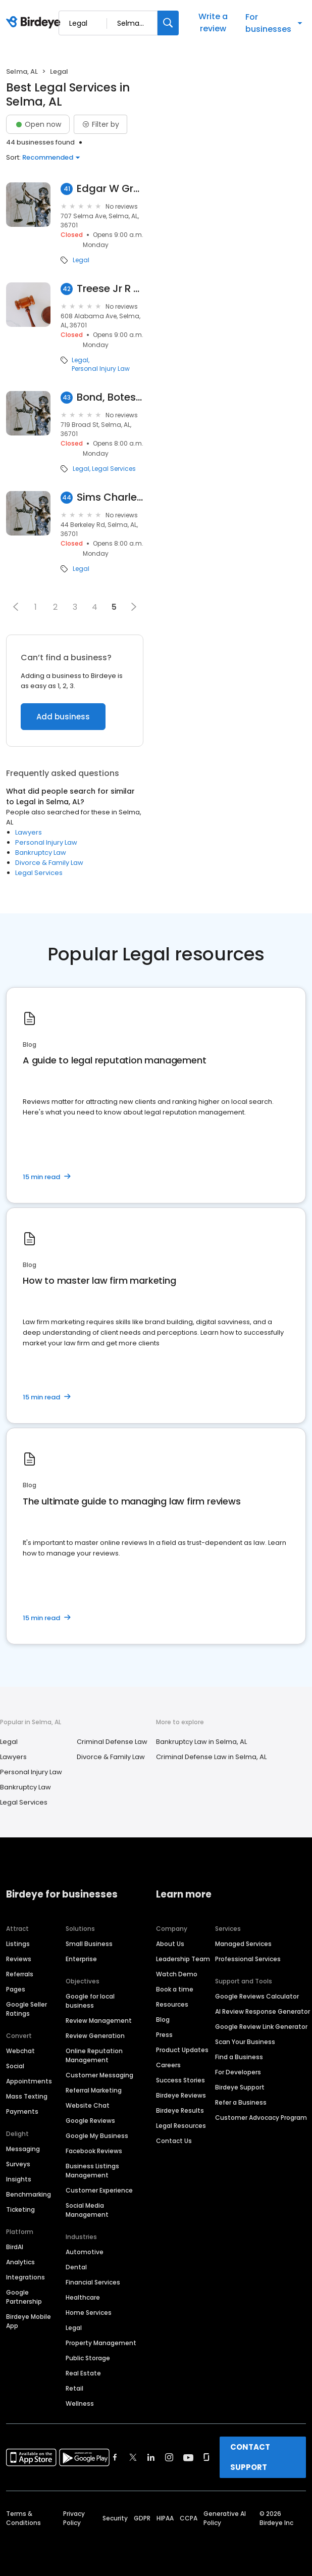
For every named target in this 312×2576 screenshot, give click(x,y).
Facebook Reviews (94, 2151)
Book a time (174, 1989)
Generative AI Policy (224, 2518)
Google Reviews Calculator (257, 1996)
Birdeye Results (180, 2110)
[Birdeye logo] (35, 23)
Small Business (89, 1943)
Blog (163, 2019)
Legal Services (114, 469)
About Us (170, 1943)
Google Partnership (24, 2297)
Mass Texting (26, 2096)
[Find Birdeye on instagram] (169, 2457)
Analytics (20, 2262)
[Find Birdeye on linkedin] (151, 2457)
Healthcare (83, 2297)
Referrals (19, 1974)
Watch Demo (176, 1974)
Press (164, 2034)
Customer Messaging (99, 2075)
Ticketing (20, 2209)
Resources (172, 2004)
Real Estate (83, 2373)
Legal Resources (181, 2125)
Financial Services (93, 2282)
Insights (18, 2179)
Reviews (18, 1959)
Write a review (213, 22)
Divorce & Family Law (49, 862)
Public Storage (88, 2358)
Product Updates (182, 2050)
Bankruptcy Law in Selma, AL (201, 1741)
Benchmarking (28, 2194)
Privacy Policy (74, 2518)
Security (115, 2518)
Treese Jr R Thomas (110, 288)
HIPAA (165, 2518)
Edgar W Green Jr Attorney (110, 188)
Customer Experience (99, 2190)
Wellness (80, 2403)
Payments (22, 2111)
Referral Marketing (94, 2090)
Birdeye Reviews (181, 2095)
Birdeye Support (240, 2087)
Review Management (99, 2020)
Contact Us (174, 2140)
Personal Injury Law (101, 369)
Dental (76, 2267)
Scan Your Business (245, 2041)
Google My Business (97, 2135)
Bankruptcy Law (40, 852)
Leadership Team (183, 1959)
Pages (15, 1989)
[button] (16, 607)
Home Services (89, 2312)
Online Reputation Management (94, 2055)
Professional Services (248, 1959)
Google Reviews (90, 2120)
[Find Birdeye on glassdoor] (206, 2457)
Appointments (29, 2081)
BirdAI (14, 2247)
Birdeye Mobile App (28, 2321)
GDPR (142, 2518)
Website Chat (88, 2105)
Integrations (25, 2277)
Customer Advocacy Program (261, 2117)
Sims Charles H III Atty (110, 497)
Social (15, 2066)
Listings (18, 1943)
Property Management (101, 2343)
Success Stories (180, 2080)
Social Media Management (87, 2210)
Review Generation (95, 2035)
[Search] (168, 23)
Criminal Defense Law (112, 1741)
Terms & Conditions (23, 2518)
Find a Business (239, 2057)
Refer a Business (241, 2102)
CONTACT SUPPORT (250, 2457)
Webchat (20, 2051)
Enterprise (81, 1959)
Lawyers (28, 832)
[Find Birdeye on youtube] (188, 2457)
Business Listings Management (92, 2170)
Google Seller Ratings (26, 2009)
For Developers (238, 2072)
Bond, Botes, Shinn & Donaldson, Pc (110, 397)
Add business (63, 716)
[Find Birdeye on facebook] (115, 2457)
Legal (81, 260)
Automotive (84, 2252)
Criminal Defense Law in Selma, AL (211, 1757)
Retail (74, 2388)
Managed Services (243, 1943)
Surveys (18, 2164)
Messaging (23, 2149)
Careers (168, 2065)
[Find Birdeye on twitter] (133, 2457)
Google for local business (90, 2001)
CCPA (188, 2518)
